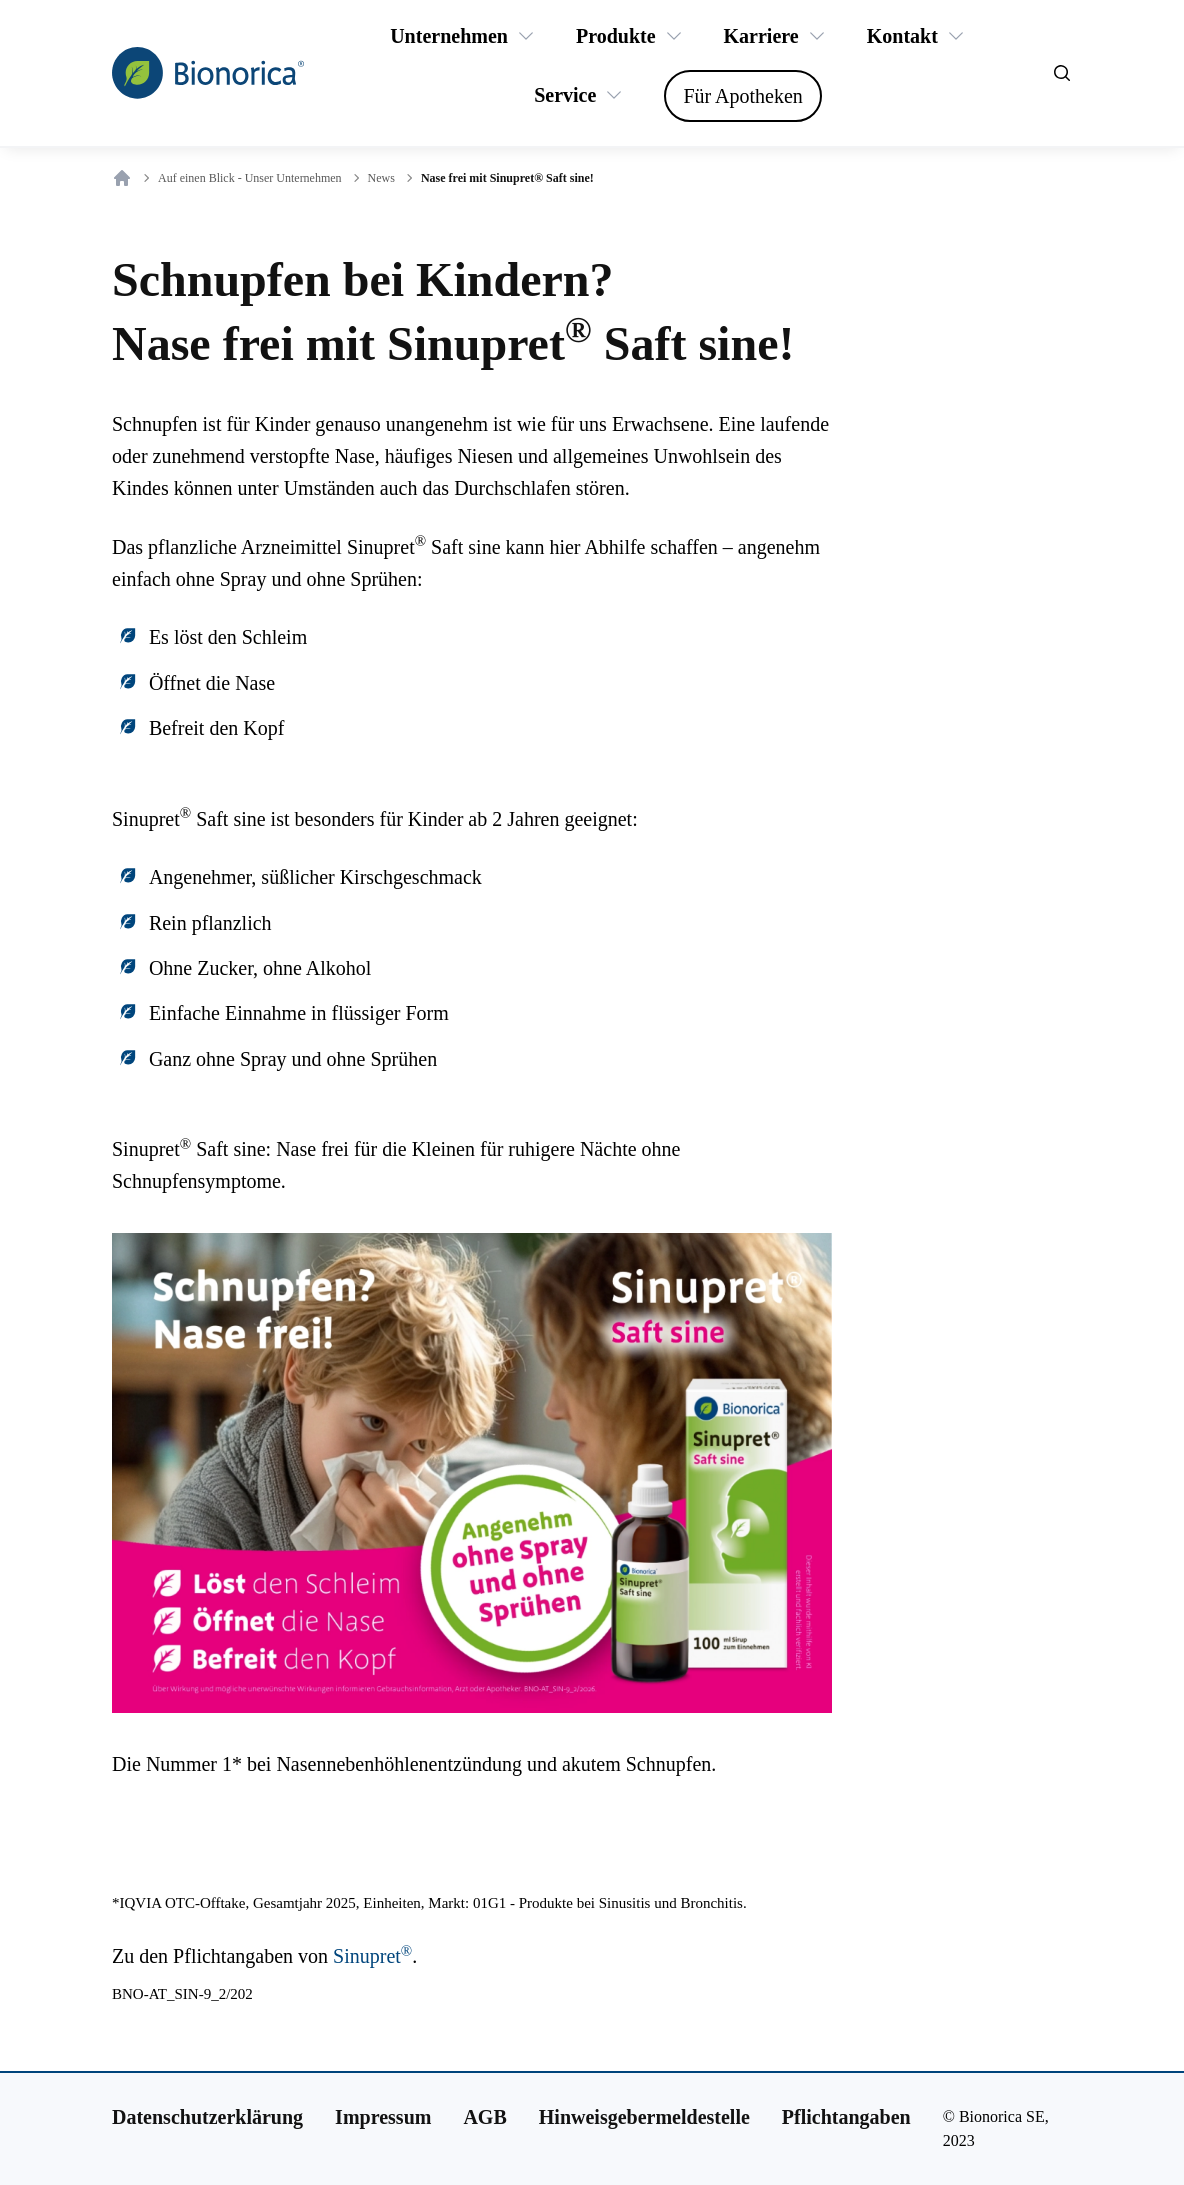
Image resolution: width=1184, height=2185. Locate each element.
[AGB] (484, 2117)
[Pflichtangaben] (846, 2117)
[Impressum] (383, 2117)
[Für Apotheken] (742, 96)
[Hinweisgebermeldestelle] (644, 2117)
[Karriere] (761, 36)
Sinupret (372, 1956)
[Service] (565, 95)
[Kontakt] (902, 36)
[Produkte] (616, 36)
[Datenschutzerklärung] (207, 2117)
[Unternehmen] (449, 36)
